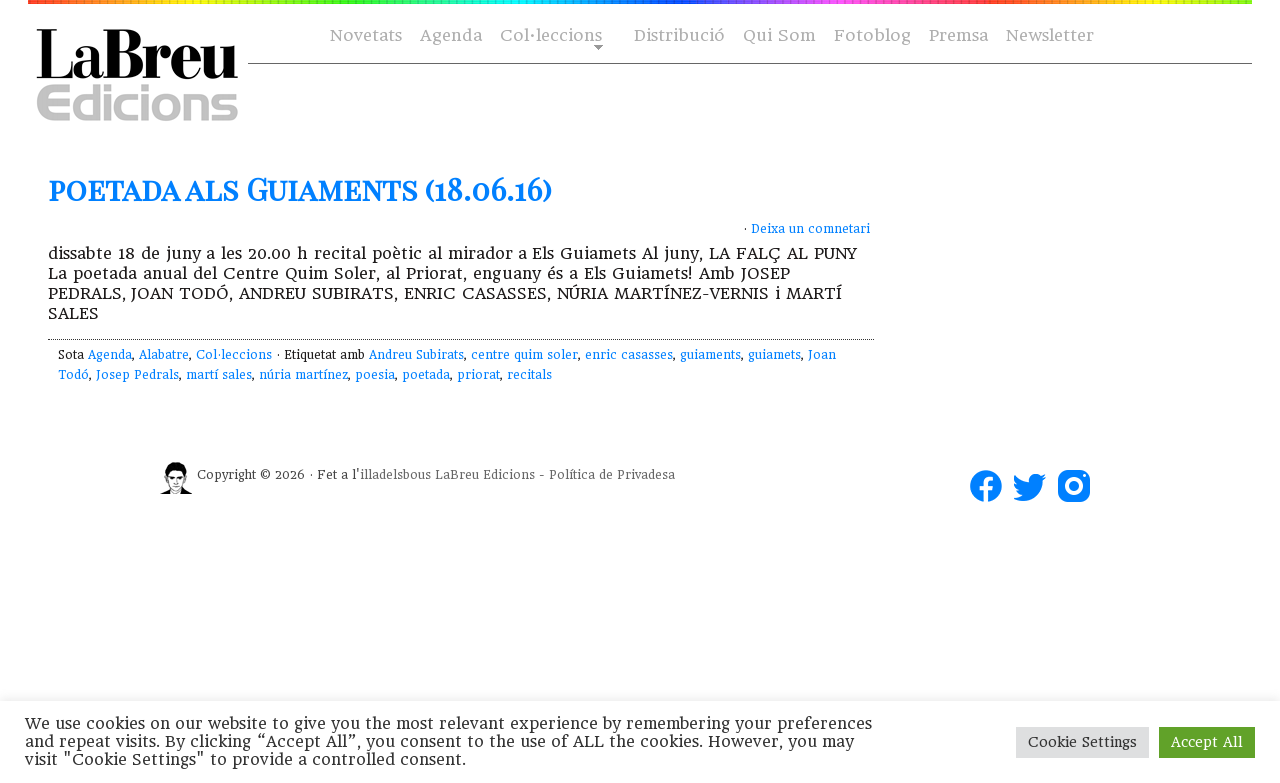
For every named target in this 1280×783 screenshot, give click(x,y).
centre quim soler (524, 355)
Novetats (366, 35)
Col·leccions (549, 36)
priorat (478, 375)
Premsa (958, 35)
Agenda (451, 35)
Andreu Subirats (416, 355)
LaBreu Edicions (485, 475)
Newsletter (1050, 35)
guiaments (710, 355)
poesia (375, 375)
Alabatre (164, 355)
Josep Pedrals (137, 375)
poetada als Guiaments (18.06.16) (300, 189)
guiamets (774, 355)
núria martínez (303, 375)
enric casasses (629, 355)
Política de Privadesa (612, 475)
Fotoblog (872, 35)
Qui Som (779, 35)
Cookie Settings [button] (1082, 742)
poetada (426, 375)
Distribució (679, 35)
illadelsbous (395, 475)
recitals (529, 375)
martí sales (219, 375)
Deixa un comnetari (810, 229)
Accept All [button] (1207, 742)
